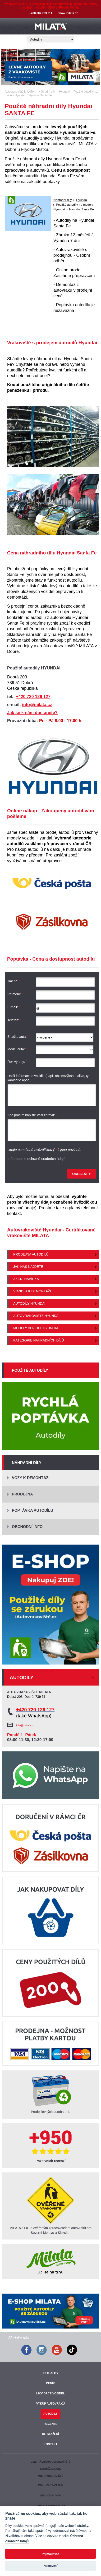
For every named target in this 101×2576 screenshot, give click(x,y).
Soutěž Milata (50, 2468)
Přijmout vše (50, 2554)
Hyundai (81, 200)
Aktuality (50, 2373)
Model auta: (17, 1049)
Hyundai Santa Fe (81, 209)
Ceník (50, 2383)
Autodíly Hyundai (29, 1303)
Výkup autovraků (50, 2403)
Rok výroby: (17, 1061)
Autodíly (50, 2413)
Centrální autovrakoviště (50, 2461)
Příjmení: (15, 994)
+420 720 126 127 (33, 696)
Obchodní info (27, 1527)
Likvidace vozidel (50, 2393)
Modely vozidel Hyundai (35, 1328)
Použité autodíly (30, 1370)
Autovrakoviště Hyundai (36, 1316)
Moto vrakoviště (50, 2475)
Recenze (50, 2424)
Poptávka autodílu (32, 1510)
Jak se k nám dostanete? (32, 712)
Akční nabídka (26, 1279)
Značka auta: (18, 1036)
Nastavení (51, 2565)
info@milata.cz (37, 704)
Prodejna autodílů (31, 1254)
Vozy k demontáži (31, 1478)
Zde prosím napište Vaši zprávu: (32, 1115)
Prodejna (22, 1494)
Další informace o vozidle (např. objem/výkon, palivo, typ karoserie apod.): (49, 1078)
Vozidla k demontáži (32, 1291)
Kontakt (50, 2444)
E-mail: (14, 1007)
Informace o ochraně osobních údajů (37, 1159)
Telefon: (14, 1020)
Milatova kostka (50, 2484)
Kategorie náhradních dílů (38, 1340)
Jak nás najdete (28, 1267)
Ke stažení (50, 2434)
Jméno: (14, 981)
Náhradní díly (62, 200)
